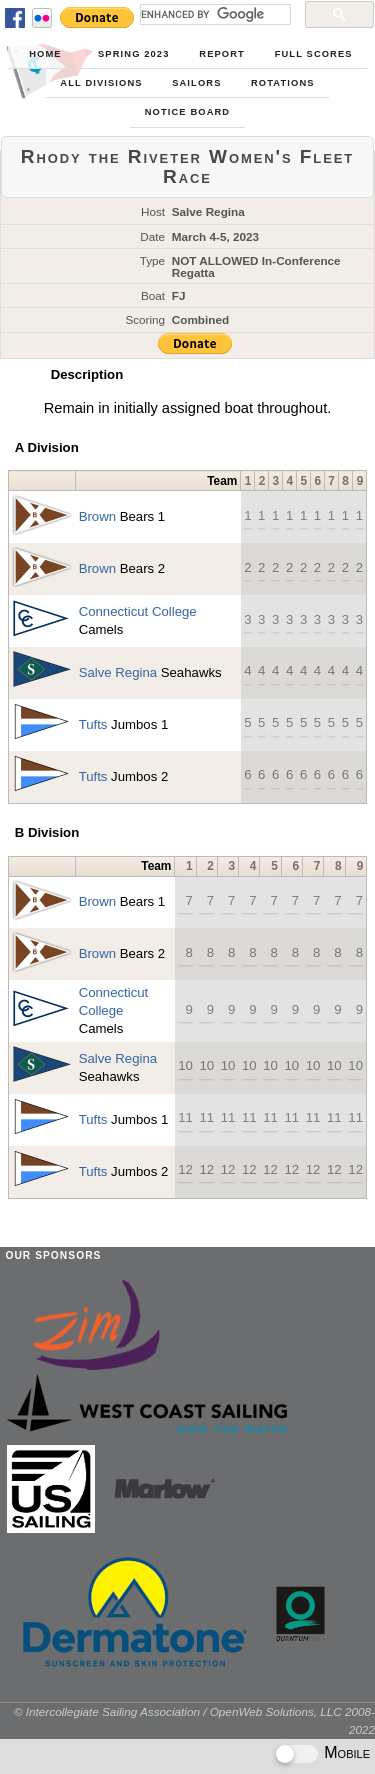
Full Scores (314, 54)
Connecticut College (138, 611)
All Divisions (101, 83)
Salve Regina (118, 672)
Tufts (93, 724)
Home (45, 54)
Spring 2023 (133, 54)
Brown (97, 516)
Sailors (196, 83)
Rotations (283, 83)
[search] (213, 14)
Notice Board (187, 112)
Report (222, 54)
